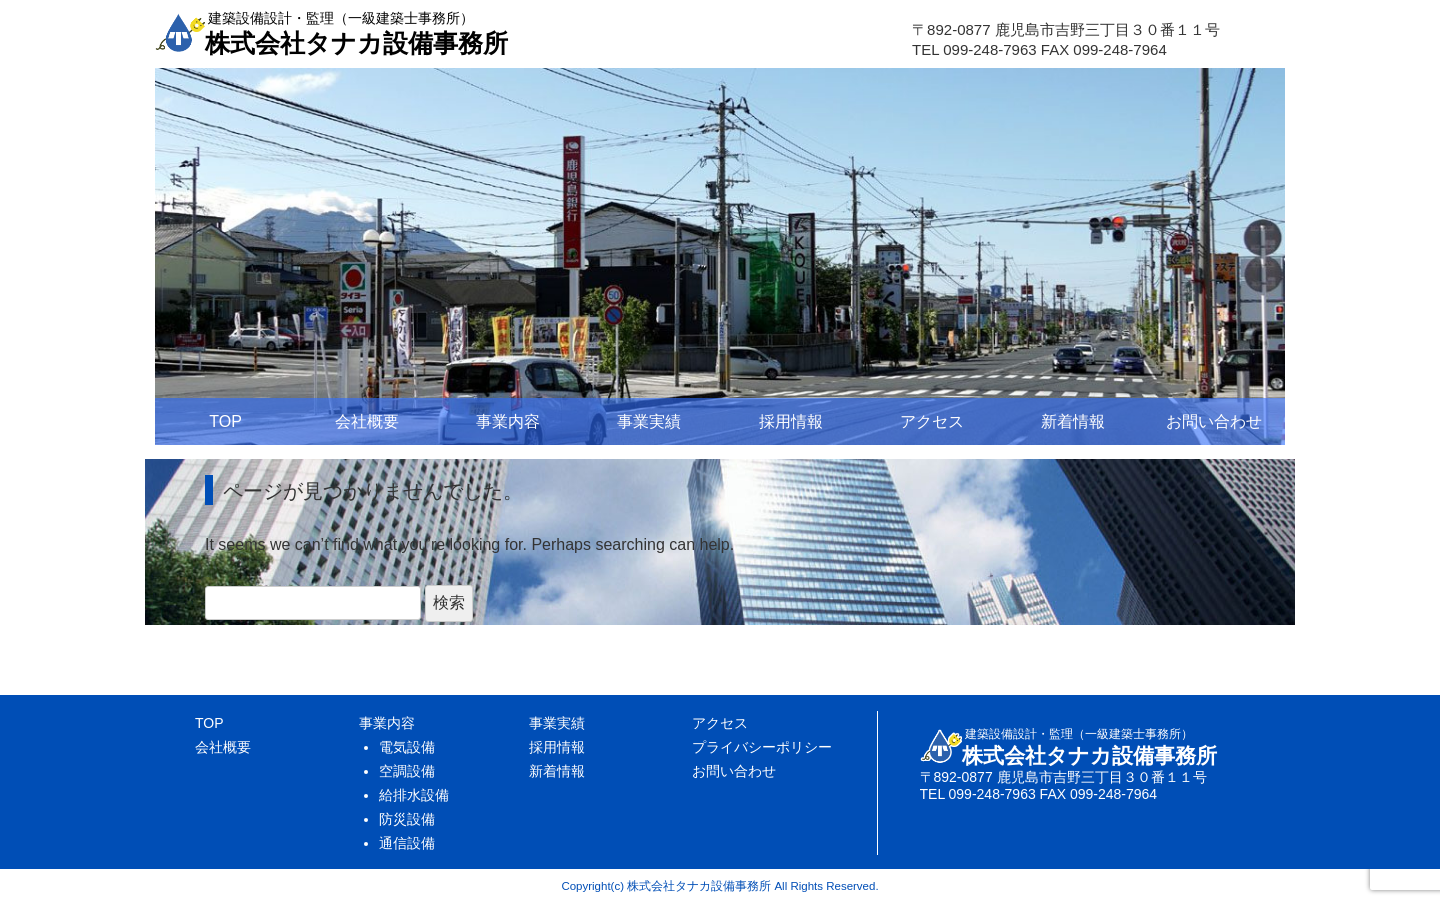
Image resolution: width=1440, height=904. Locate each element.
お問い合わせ (1214, 421)
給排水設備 (414, 795)
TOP (225, 421)
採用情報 (791, 421)
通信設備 (407, 843)
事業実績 (649, 421)
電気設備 (407, 747)
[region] (720, 256)
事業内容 (508, 421)
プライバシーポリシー (762, 747)
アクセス (932, 421)
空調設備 (407, 771)
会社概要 (367, 421)
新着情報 (1073, 421)
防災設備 (407, 819)
